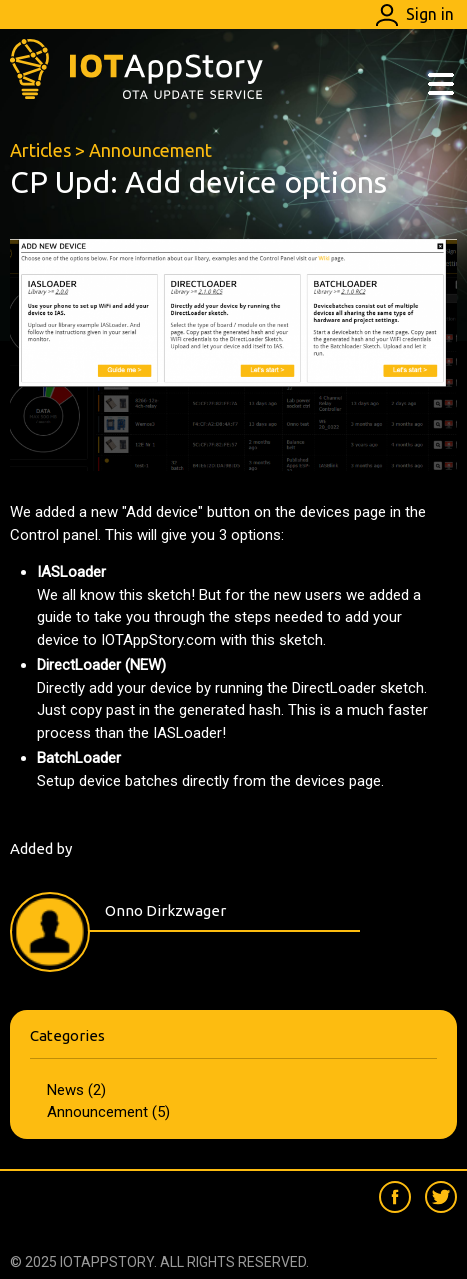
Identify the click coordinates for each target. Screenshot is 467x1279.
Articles (40, 150)
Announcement (150, 150)
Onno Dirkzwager (165, 910)
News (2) (76, 1090)
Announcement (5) (108, 1112)
